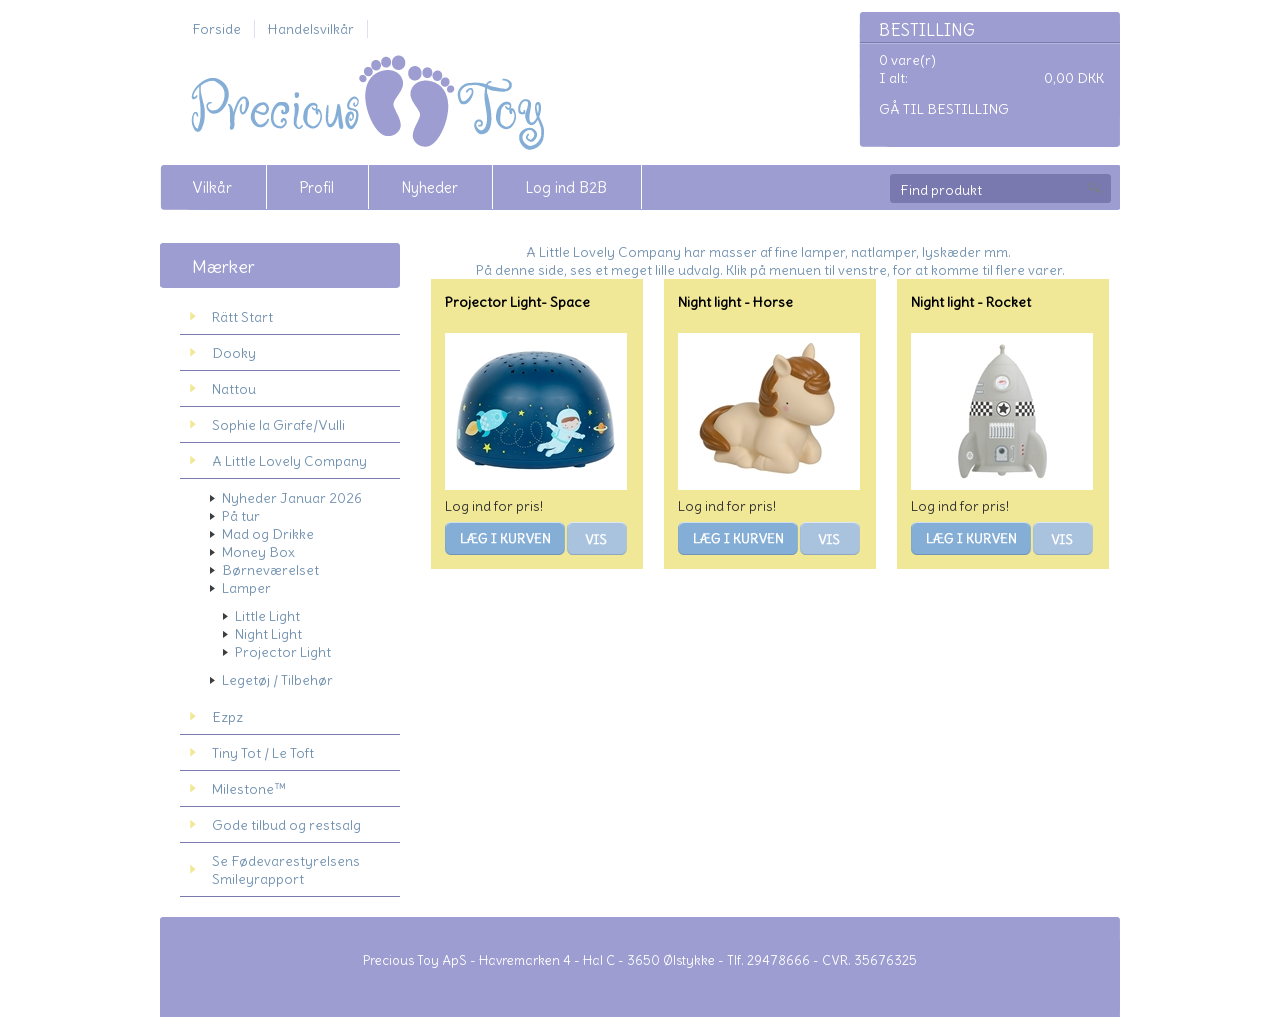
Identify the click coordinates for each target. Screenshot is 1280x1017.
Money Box (258, 552)
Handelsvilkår (311, 29)
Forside (216, 29)
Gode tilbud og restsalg (286, 825)
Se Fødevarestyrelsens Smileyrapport (286, 870)
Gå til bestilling (944, 109)
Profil (316, 187)
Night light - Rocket (971, 302)
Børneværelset (270, 570)
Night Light (268, 634)
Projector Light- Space (517, 302)
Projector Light (283, 652)
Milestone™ (249, 789)
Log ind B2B (566, 187)
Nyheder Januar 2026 (292, 498)
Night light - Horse (735, 302)
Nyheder (429, 187)
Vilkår (212, 187)
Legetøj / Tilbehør (277, 680)
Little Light (267, 616)
